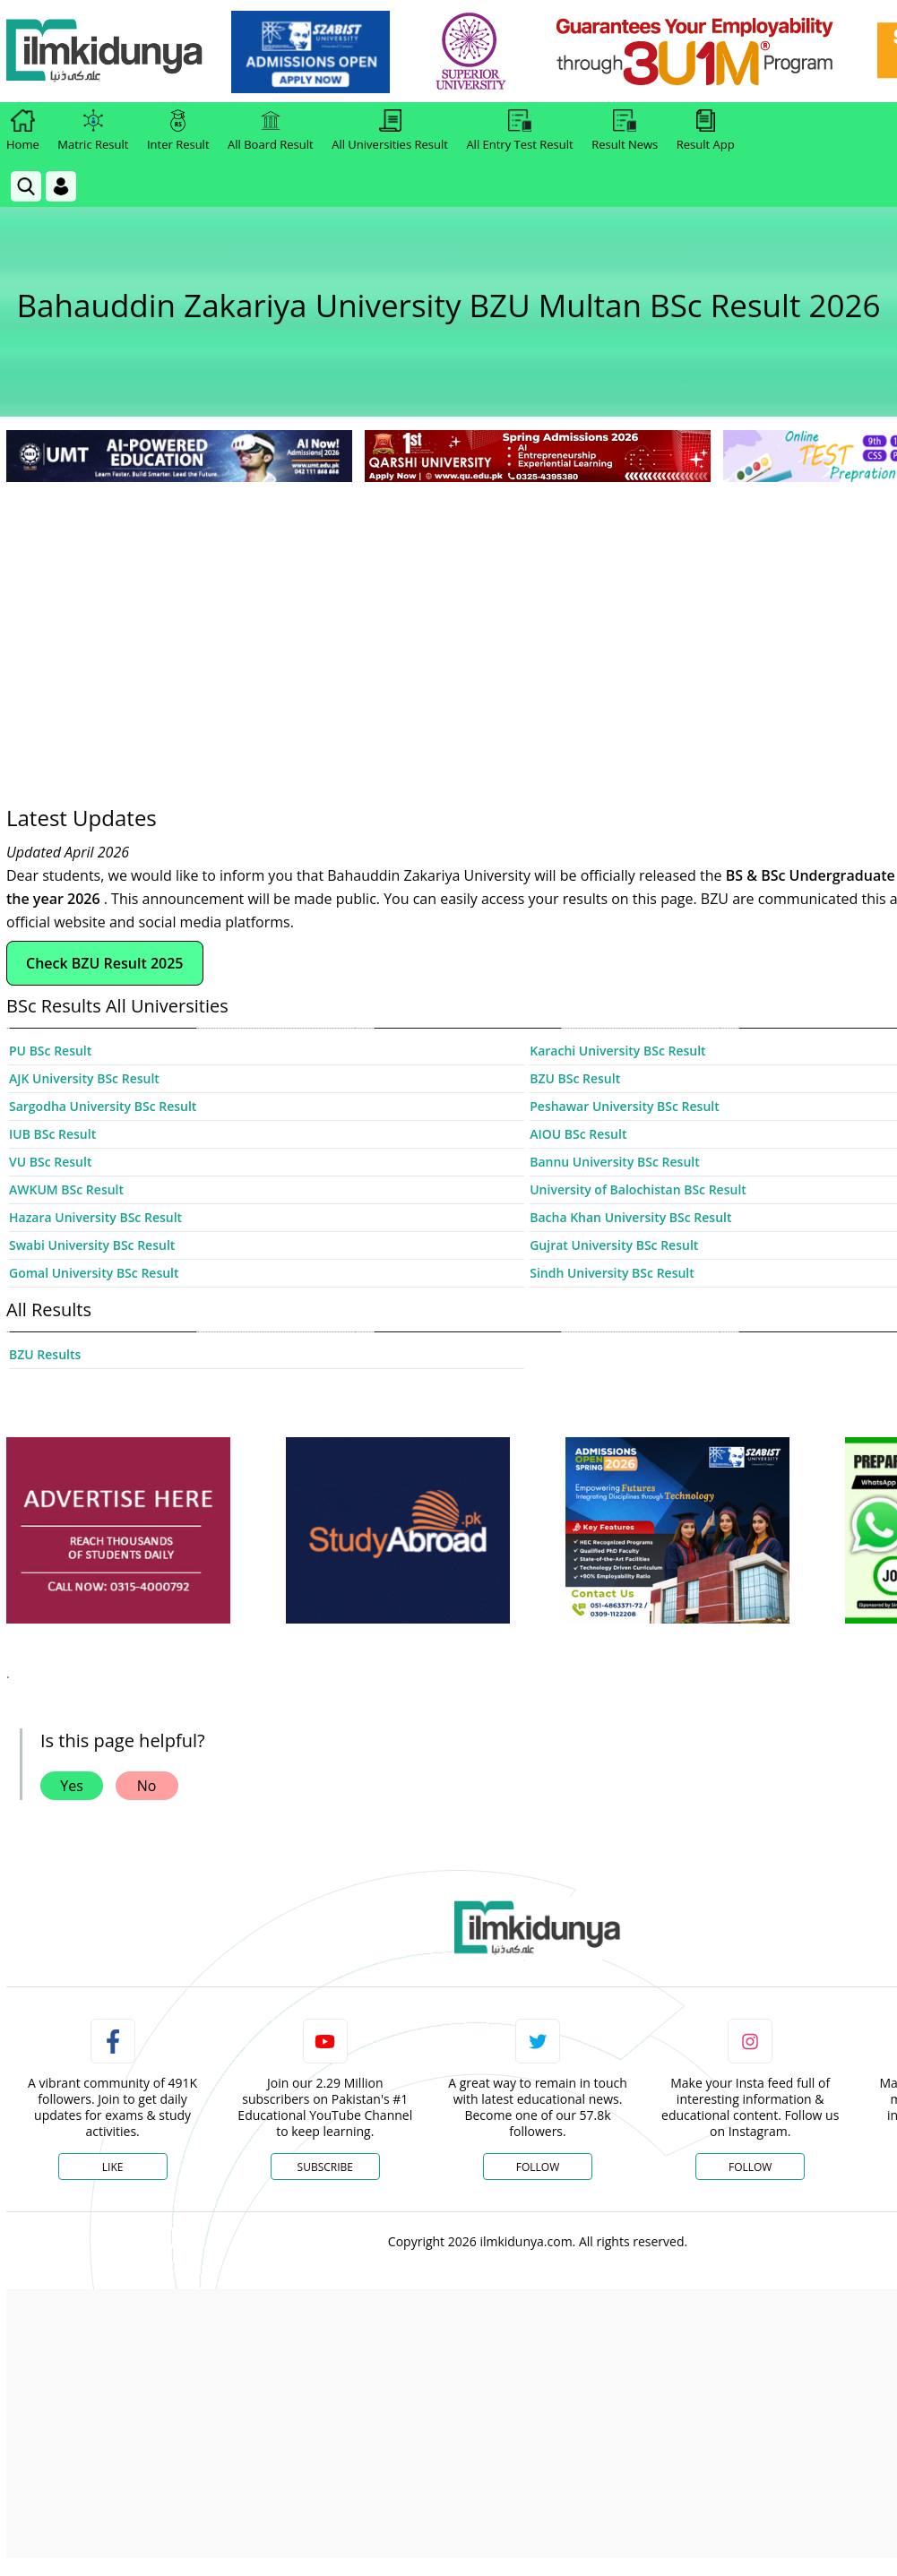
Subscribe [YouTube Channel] (325, 2167)
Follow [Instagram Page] (750, 2167)
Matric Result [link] (92, 130)
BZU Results (45, 1354)
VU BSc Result (50, 1161)
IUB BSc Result (52, 1133)
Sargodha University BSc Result (102, 1106)
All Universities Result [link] (390, 130)
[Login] (61, 186)
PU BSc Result (50, 1050)
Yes (71, 1786)
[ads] (118, 1530)
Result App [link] (706, 130)
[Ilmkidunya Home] (104, 51)
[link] (310, 52)
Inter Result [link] (178, 130)
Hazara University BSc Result (95, 1217)
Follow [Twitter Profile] (537, 2167)
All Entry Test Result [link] (519, 130)
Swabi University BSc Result (92, 1245)
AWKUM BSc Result (66, 1189)
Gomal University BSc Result (94, 1272)
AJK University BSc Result (84, 1078)
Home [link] (22, 130)
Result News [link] (624, 130)
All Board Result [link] (271, 130)
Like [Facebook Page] (113, 2167)
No (147, 1786)
